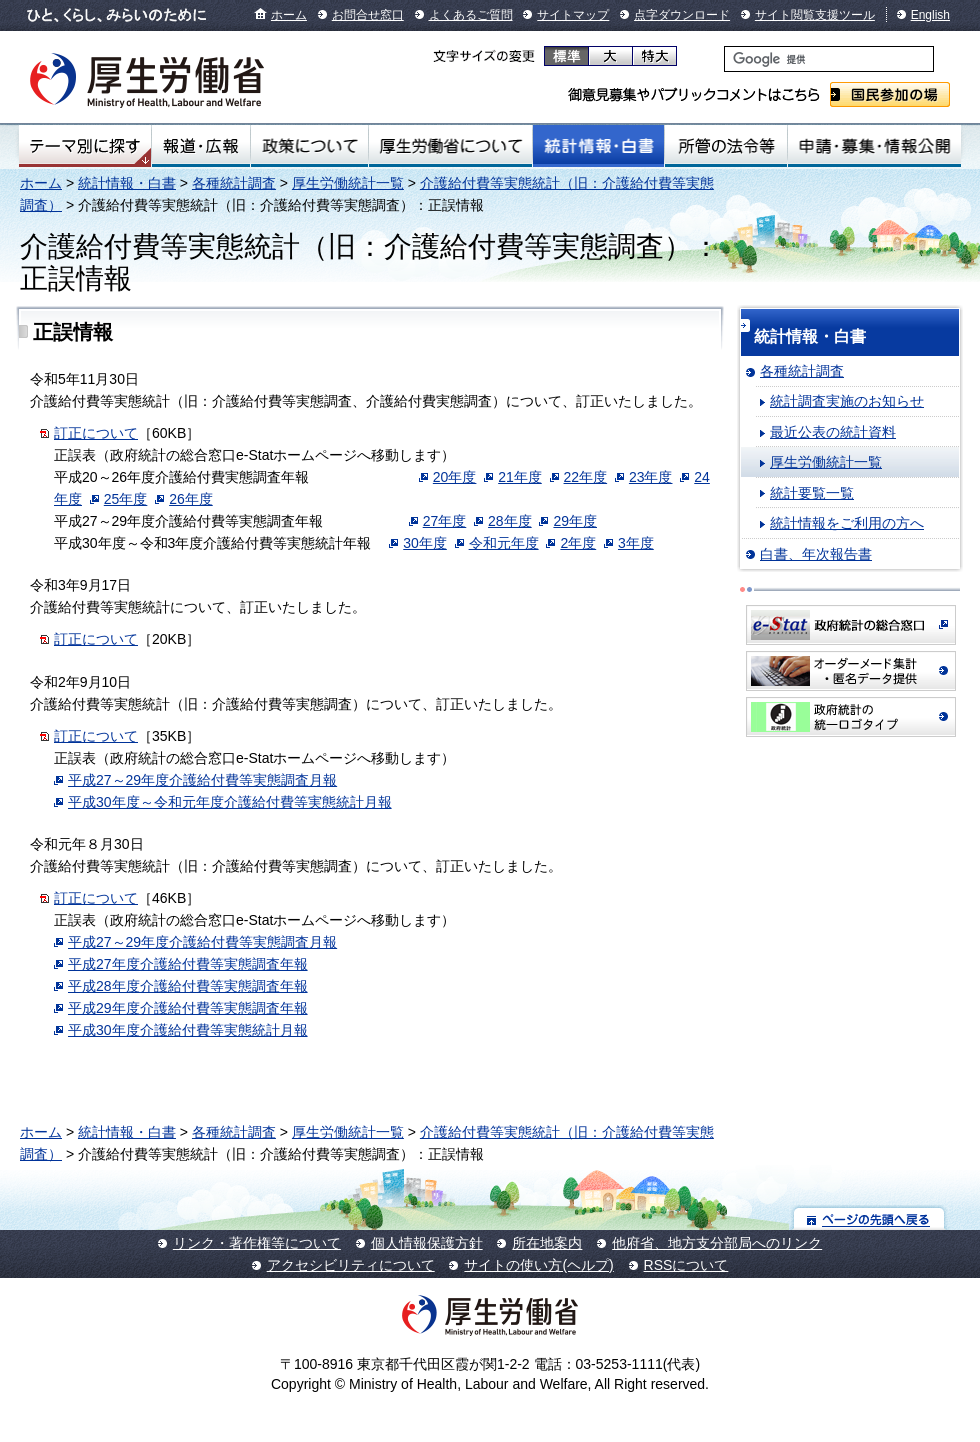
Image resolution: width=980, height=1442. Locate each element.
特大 (654, 56)
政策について (309, 146)
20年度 (455, 477)
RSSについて (686, 1265)
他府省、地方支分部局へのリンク (717, 1243)
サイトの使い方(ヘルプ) (538, 1265)
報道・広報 (201, 146)
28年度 (510, 521)
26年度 (191, 499)
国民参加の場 (890, 94)
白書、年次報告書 (816, 554)
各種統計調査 (234, 183)
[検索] (829, 59)
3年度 (636, 543)
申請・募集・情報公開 (874, 146)
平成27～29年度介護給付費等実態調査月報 (202, 780)
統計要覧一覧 (812, 493)
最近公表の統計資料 (833, 432)
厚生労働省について (451, 146)
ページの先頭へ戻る (869, 1218)
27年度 (445, 521)
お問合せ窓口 (368, 15)
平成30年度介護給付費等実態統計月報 (188, 1030)
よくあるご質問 (471, 15)
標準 (566, 56)
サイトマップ (573, 15)
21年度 (520, 477)
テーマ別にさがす (85, 146)
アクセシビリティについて (351, 1265)
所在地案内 (547, 1243)
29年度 (575, 521)
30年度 (425, 543)
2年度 (578, 543)
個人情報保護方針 (427, 1243)
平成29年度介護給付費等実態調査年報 (188, 1008)
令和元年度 (504, 543)
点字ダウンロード (682, 15)
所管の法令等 (725, 146)
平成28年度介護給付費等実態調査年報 (188, 986)
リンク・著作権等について (257, 1243)
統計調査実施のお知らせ (847, 401)
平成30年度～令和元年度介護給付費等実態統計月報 (230, 802)
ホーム (289, 15)
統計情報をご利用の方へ (847, 523)
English (930, 15)
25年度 (126, 499)
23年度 (651, 477)
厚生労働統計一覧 (348, 183)
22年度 (586, 477)
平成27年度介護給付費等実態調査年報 (188, 964)
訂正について (96, 433)
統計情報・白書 (598, 146)
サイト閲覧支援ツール (815, 15)
